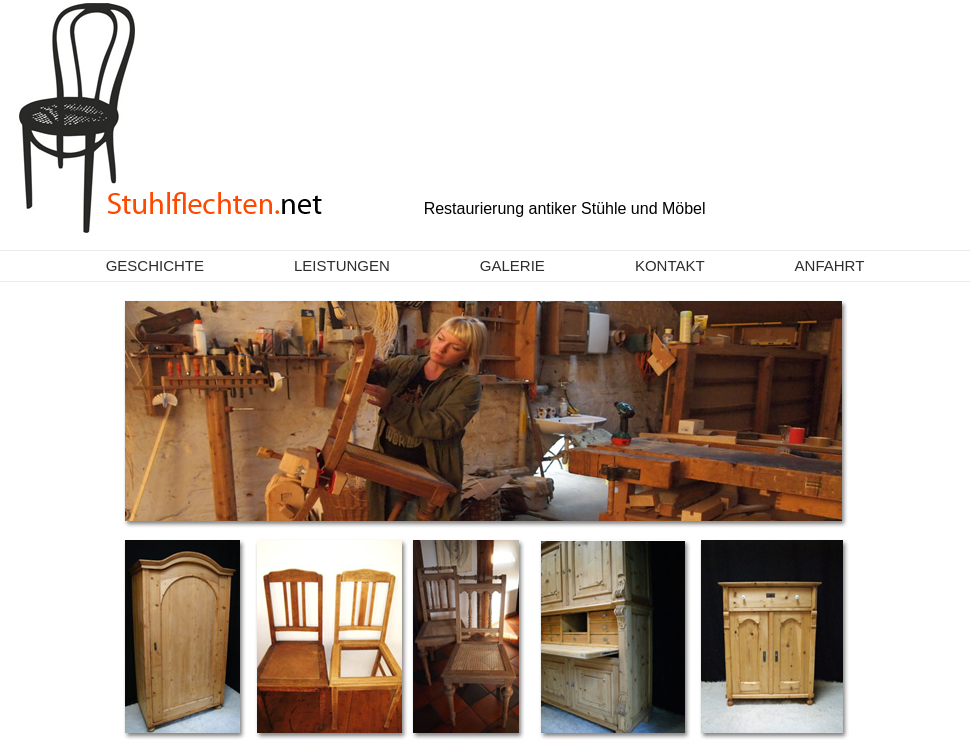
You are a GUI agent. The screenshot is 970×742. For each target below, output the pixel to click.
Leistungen (342, 265)
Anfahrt (830, 265)
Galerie (512, 265)
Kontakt (670, 265)
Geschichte (155, 265)
